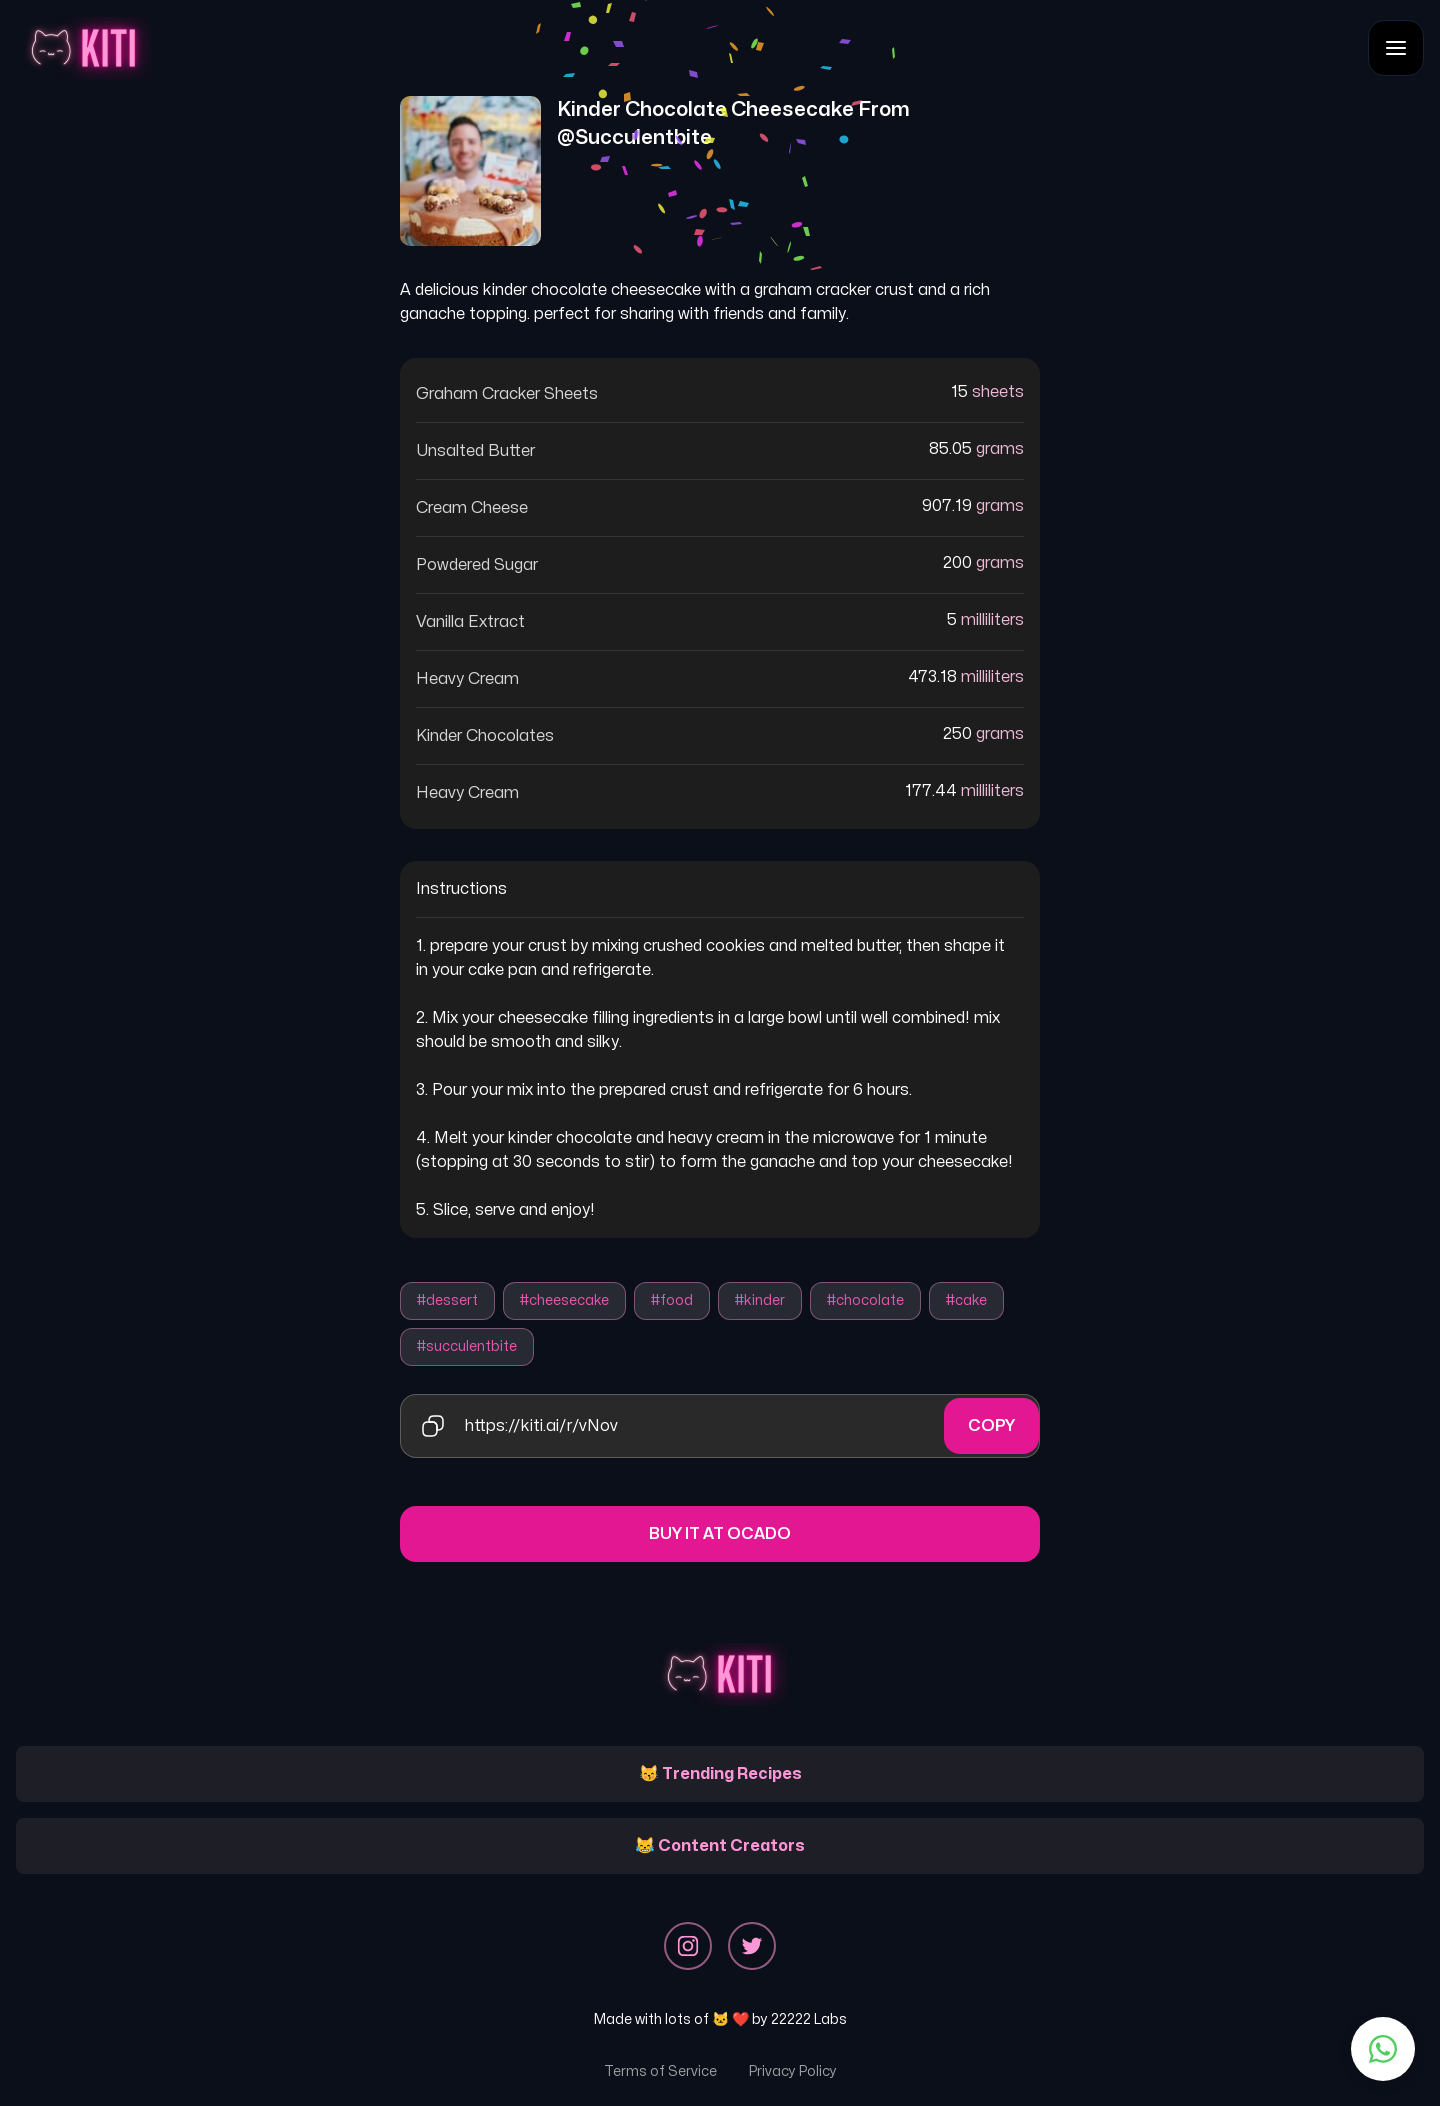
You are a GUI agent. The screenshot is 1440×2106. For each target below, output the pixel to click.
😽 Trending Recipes (720, 1774)
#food (672, 1300)
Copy (991, 1426)
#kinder (760, 1300)
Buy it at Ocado (720, 1534)
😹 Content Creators (720, 1846)
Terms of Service (660, 2071)
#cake (966, 1300)
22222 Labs (809, 2019)
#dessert (447, 1300)
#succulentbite (467, 1346)
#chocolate (865, 1300)
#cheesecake (564, 1300)
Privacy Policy (793, 2071)
